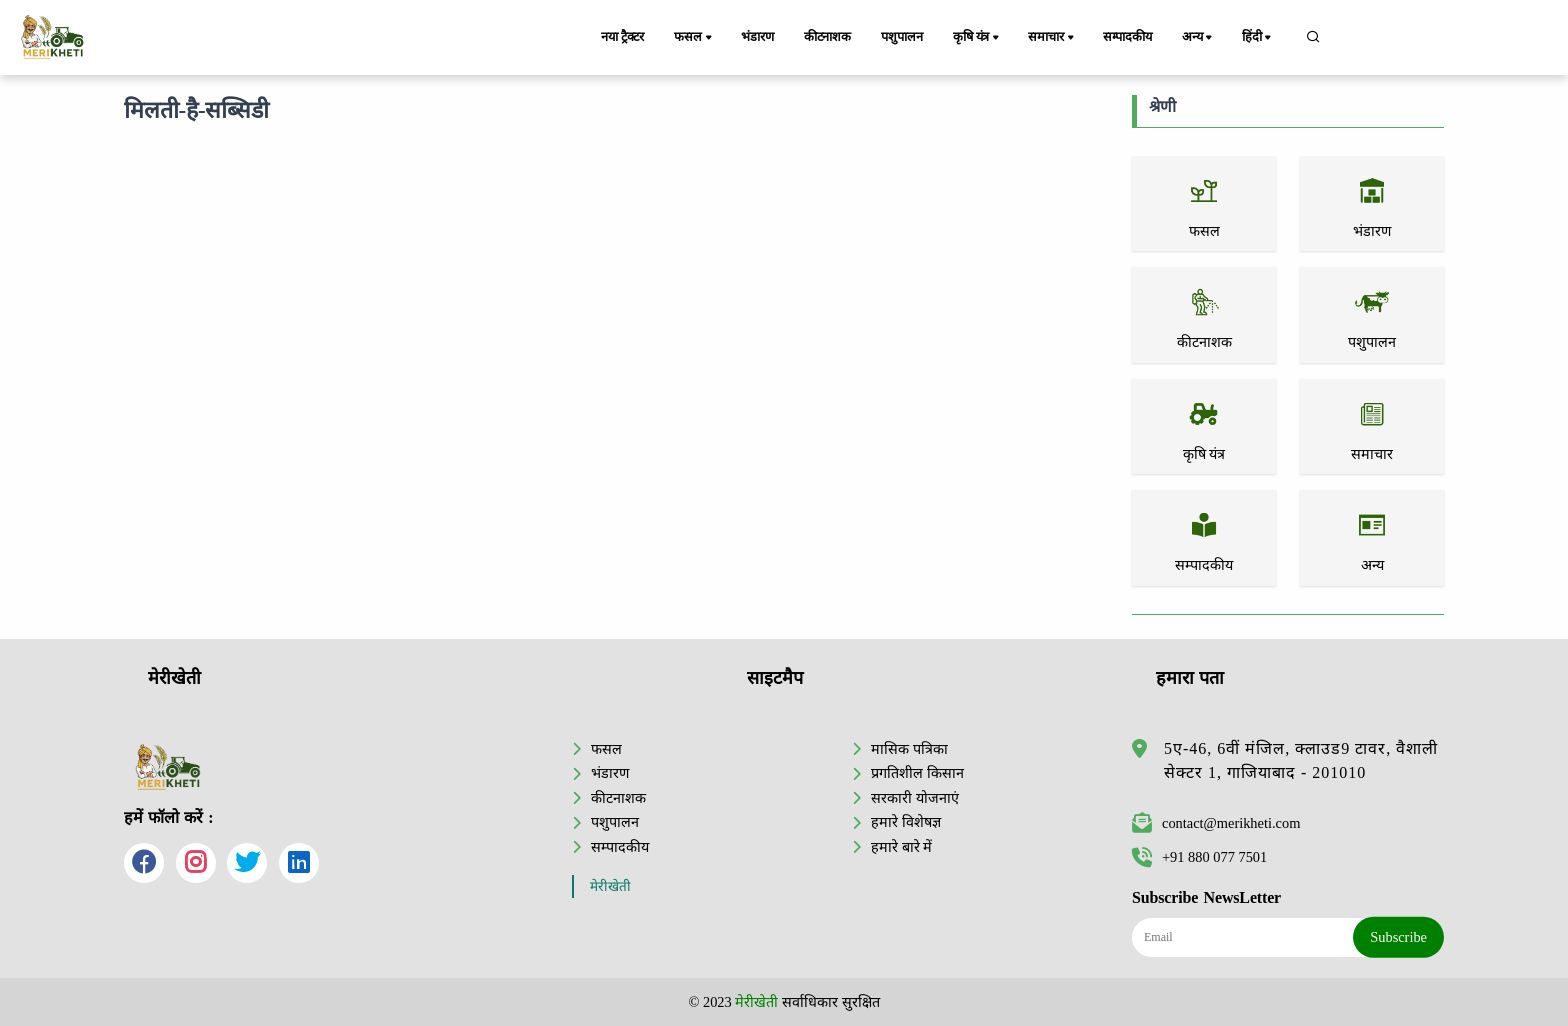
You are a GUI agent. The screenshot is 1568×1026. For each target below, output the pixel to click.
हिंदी (1258, 38)
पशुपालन (901, 37)
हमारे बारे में (901, 847)
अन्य (1198, 38)
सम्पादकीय (1127, 37)
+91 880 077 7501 (1199, 857)
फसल (694, 38)
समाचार (1052, 38)
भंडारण (757, 37)
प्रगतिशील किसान (917, 773)
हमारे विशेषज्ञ (906, 822)
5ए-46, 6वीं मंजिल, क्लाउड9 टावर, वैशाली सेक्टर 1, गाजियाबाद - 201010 (1301, 760)
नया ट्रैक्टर (622, 37)
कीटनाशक (827, 37)
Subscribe (1398, 937)
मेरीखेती (610, 886)
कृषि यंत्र (977, 38)
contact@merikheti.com (1216, 823)
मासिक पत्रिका (909, 749)
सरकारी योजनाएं (915, 798)
